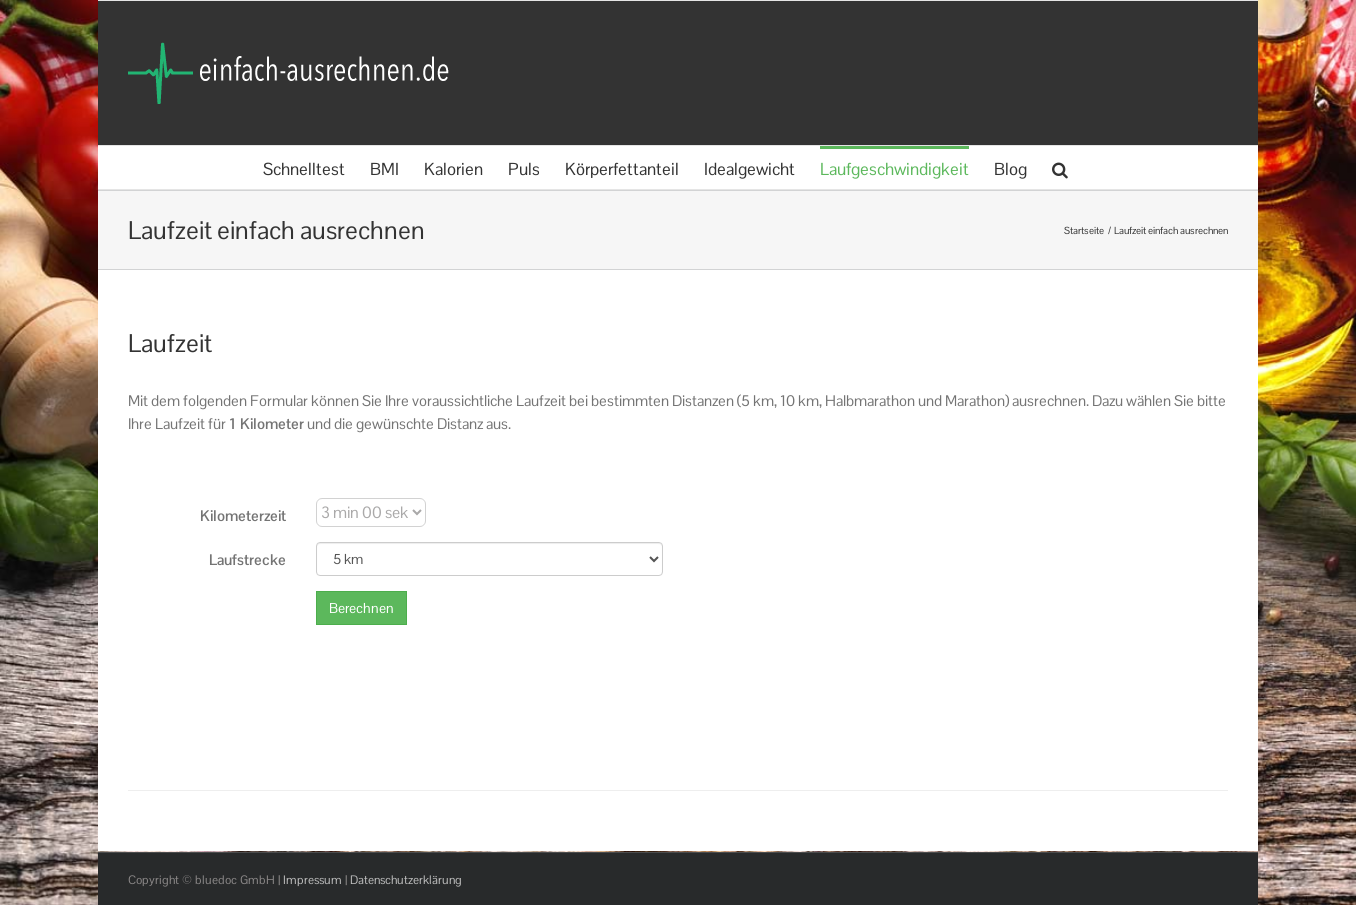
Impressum (312, 880)
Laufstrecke (247, 559)
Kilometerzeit (243, 515)
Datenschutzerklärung (406, 880)
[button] (1060, 167)
